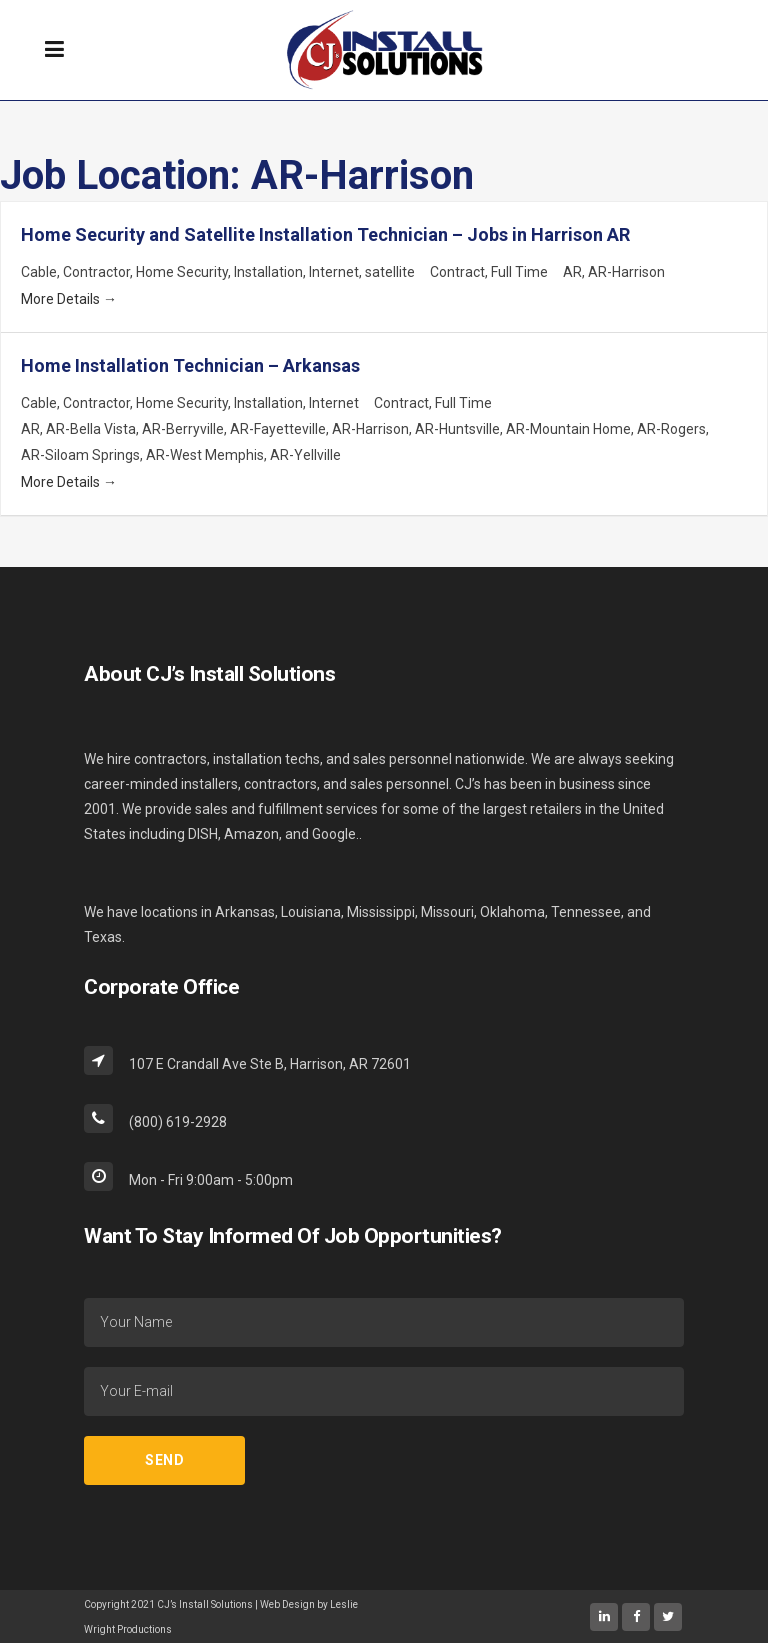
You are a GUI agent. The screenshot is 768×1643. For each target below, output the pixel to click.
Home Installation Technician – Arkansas (190, 365)
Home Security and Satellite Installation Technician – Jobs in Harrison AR (325, 234)
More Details (69, 299)
